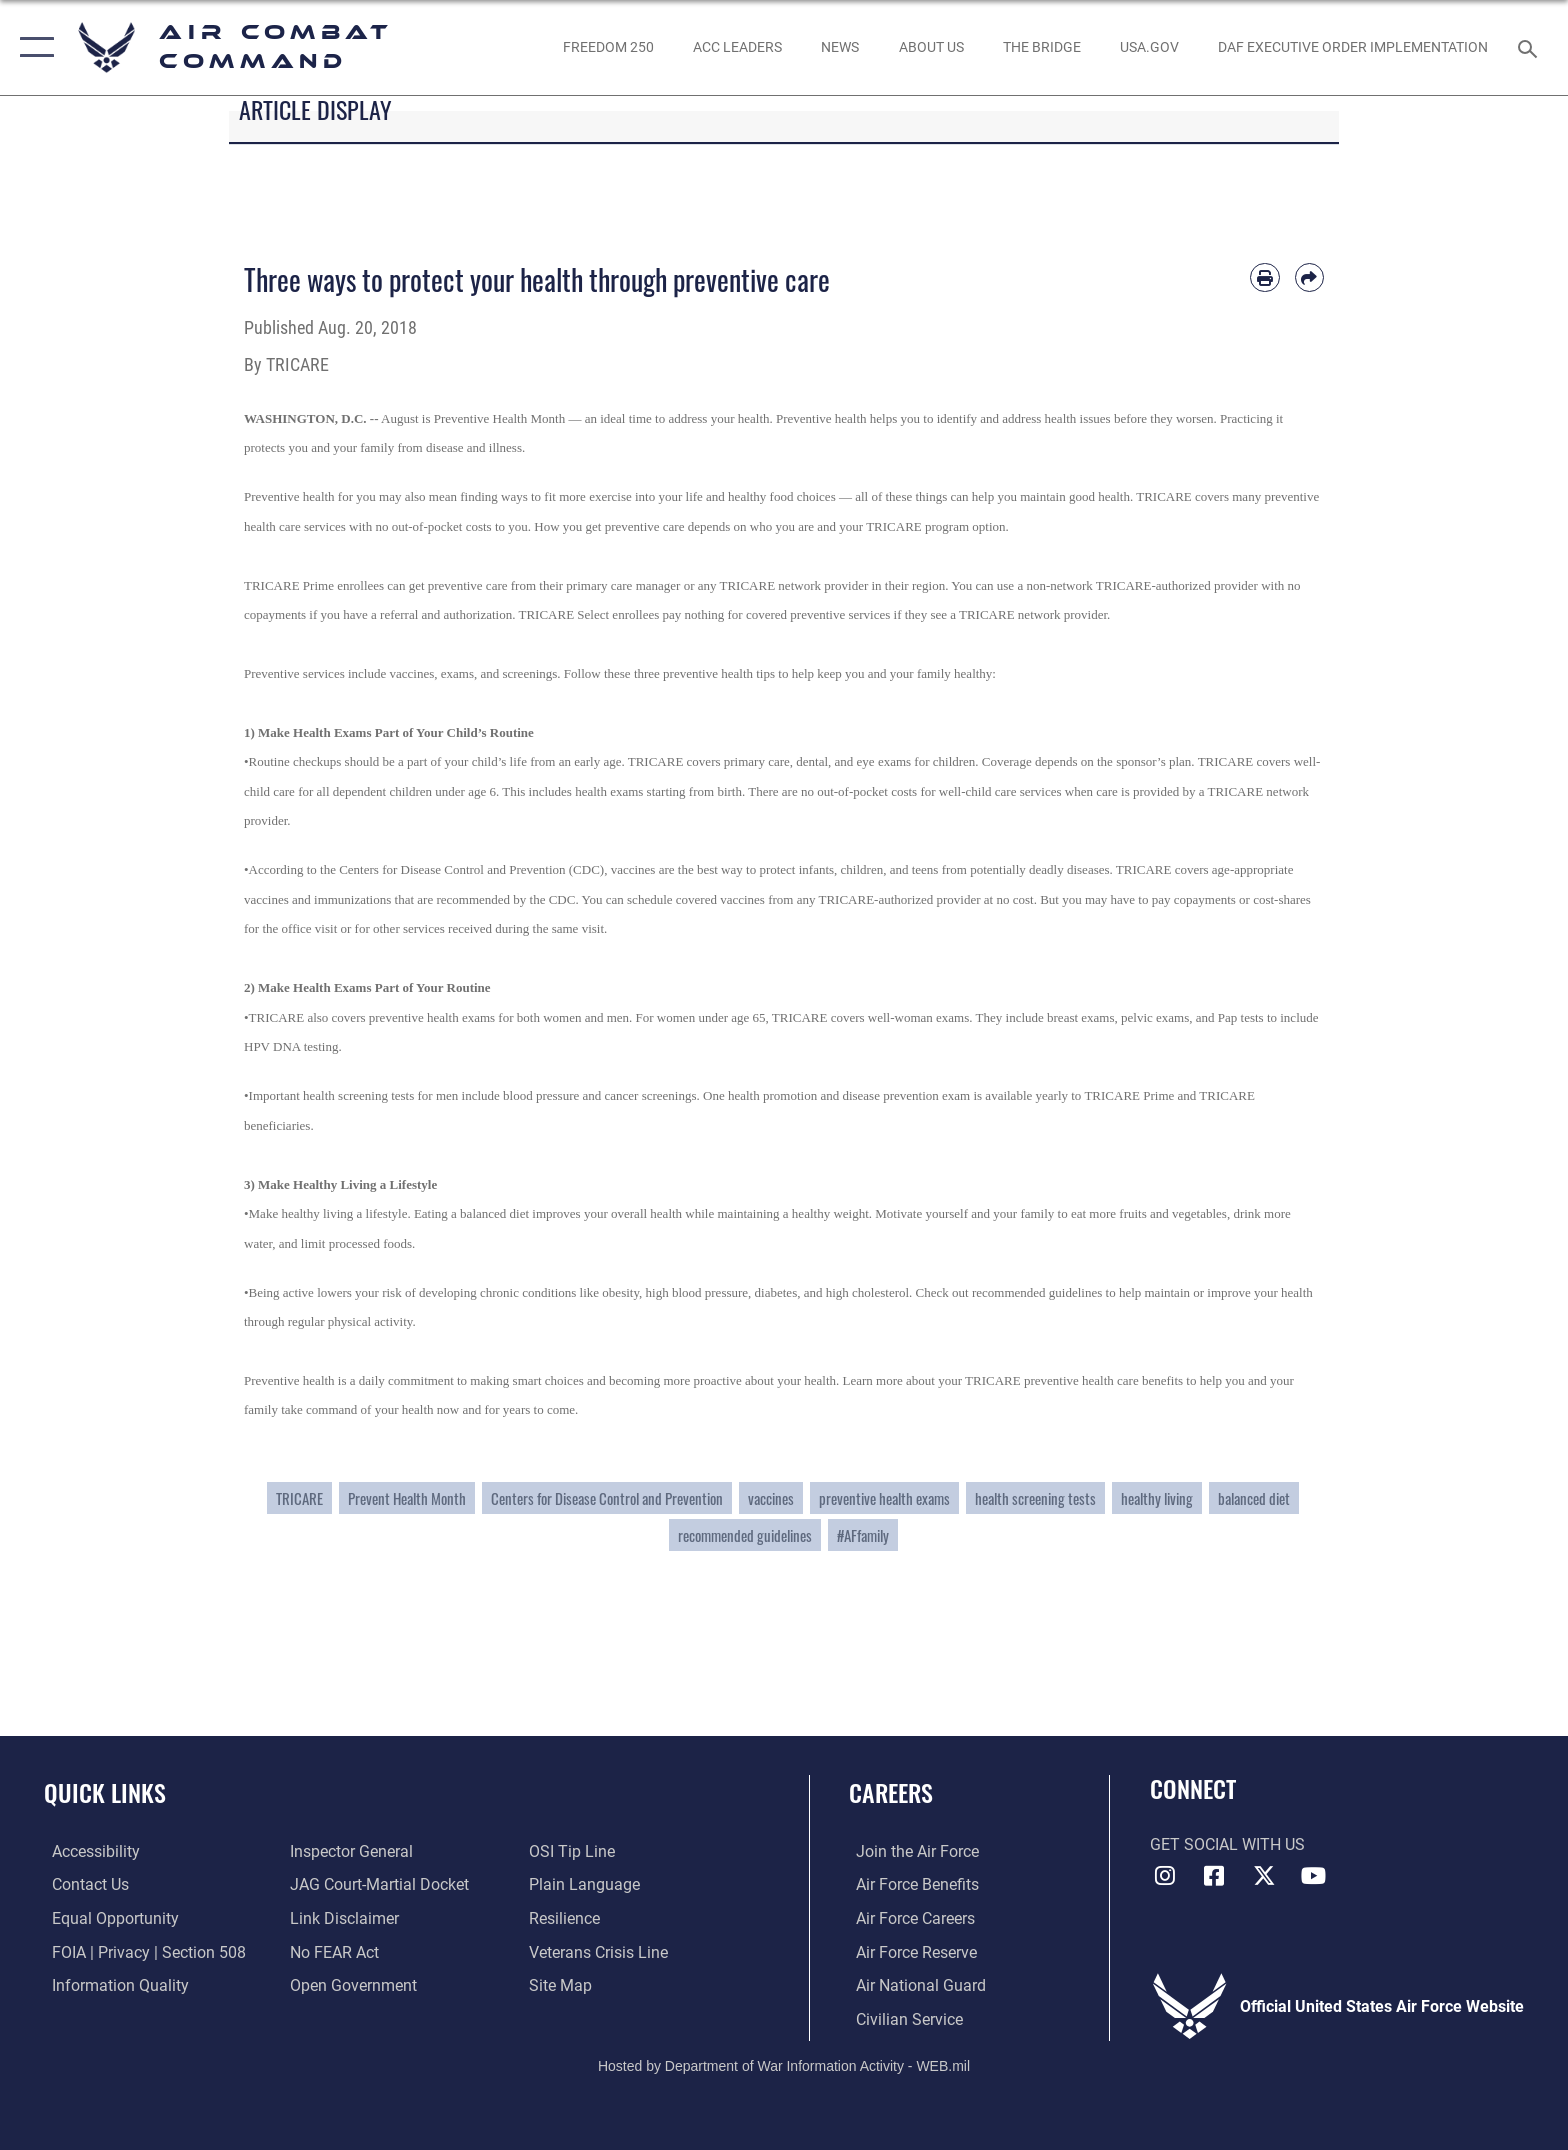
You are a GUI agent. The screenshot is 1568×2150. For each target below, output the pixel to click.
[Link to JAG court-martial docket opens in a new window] (377, 1884)
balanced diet (1254, 1498)
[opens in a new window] (1149, 47)
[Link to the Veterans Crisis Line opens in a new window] (600, 1951)
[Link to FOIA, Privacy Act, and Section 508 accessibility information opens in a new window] (141, 1951)
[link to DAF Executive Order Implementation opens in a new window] (1353, 47)
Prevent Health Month (407, 1498)
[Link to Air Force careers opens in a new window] (908, 1918)
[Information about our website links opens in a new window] (342, 1918)
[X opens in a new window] (1264, 1876)
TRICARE (299, 1498)
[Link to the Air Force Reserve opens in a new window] (909, 1951)
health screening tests (1035, 1498)
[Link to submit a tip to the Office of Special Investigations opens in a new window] (574, 1851)
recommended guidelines (745, 1535)
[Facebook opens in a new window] (1214, 1876)
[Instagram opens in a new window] (1165, 1876)
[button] (32, 47)
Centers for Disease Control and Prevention (607, 1498)
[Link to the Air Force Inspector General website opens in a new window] (349, 1851)
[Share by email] (1309, 277)
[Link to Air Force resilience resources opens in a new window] (566, 1918)
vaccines (771, 1498)
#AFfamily (863, 1535)
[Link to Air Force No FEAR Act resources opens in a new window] (332, 1951)
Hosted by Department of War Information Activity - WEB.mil (784, 2065)
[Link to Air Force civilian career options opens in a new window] (902, 2018)
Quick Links (105, 1792)
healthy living (1157, 1498)
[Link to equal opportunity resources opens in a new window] (107, 1918)
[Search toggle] (1530, 47)
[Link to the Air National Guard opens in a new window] (914, 1984)
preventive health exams (884, 1498)
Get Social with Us (1227, 1844)
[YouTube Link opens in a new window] (1314, 1876)
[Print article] (1264, 277)
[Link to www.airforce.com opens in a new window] (910, 1851)
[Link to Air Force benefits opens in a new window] (910, 1884)
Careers (891, 1792)
